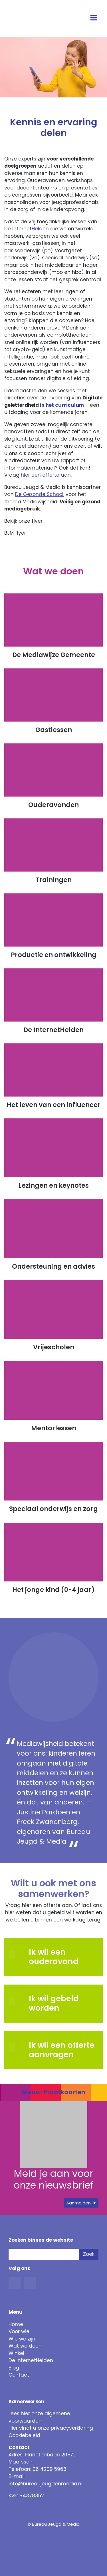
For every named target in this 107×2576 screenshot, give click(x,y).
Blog (14, 2367)
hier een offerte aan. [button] (46, 475)
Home (16, 2324)
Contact (19, 2374)
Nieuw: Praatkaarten (53, 2092)
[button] (16, 2001)
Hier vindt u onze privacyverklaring (51, 2428)
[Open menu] (94, 18)
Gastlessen (53, 730)
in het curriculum (62, 405)
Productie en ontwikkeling (53, 955)
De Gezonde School (39, 494)
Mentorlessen (53, 1428)
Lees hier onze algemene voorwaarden (39, 2417)
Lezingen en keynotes (54, 1186)
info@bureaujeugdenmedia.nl (45, 2483)
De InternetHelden (26, 228)
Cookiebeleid (24, 2435)
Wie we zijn (22, 2338)
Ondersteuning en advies (53, 1267)
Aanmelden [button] (78, 2203)
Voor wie (19, 2331)
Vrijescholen (53, 1347)
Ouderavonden (53, 805)
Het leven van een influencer (53, 1105)
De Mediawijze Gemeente (53, 655)
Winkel (16, 2353)
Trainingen (54, 880)
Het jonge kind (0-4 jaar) (53, 1590)
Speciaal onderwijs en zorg (53, 1509)
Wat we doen (25, 2345)
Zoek (88, 2254)
